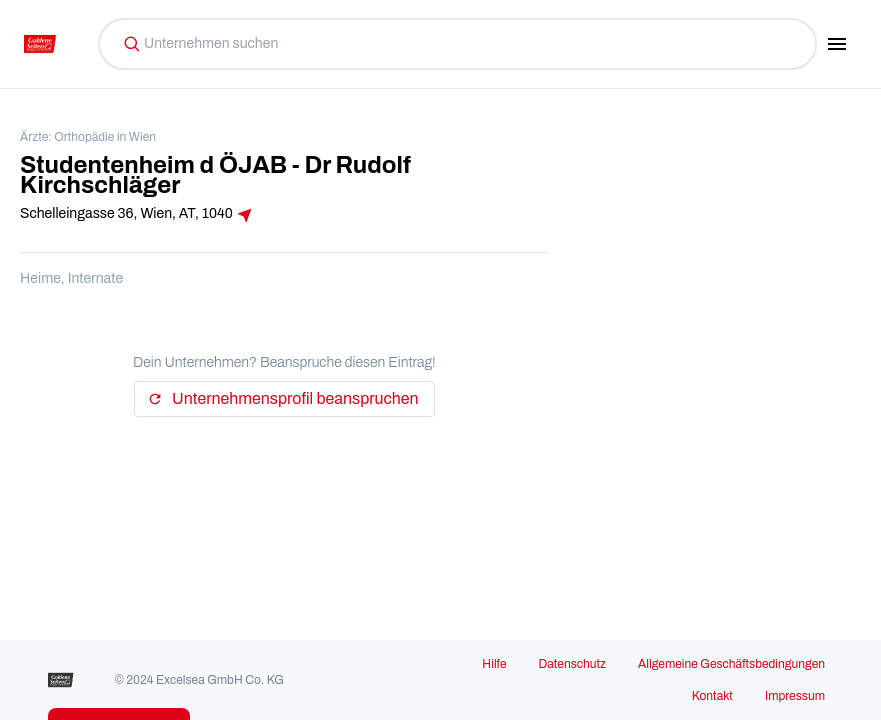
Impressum (795, 696)
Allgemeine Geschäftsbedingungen (731, 664)
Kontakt (712, 696)
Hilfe (494, 664)
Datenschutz (572, 664)
